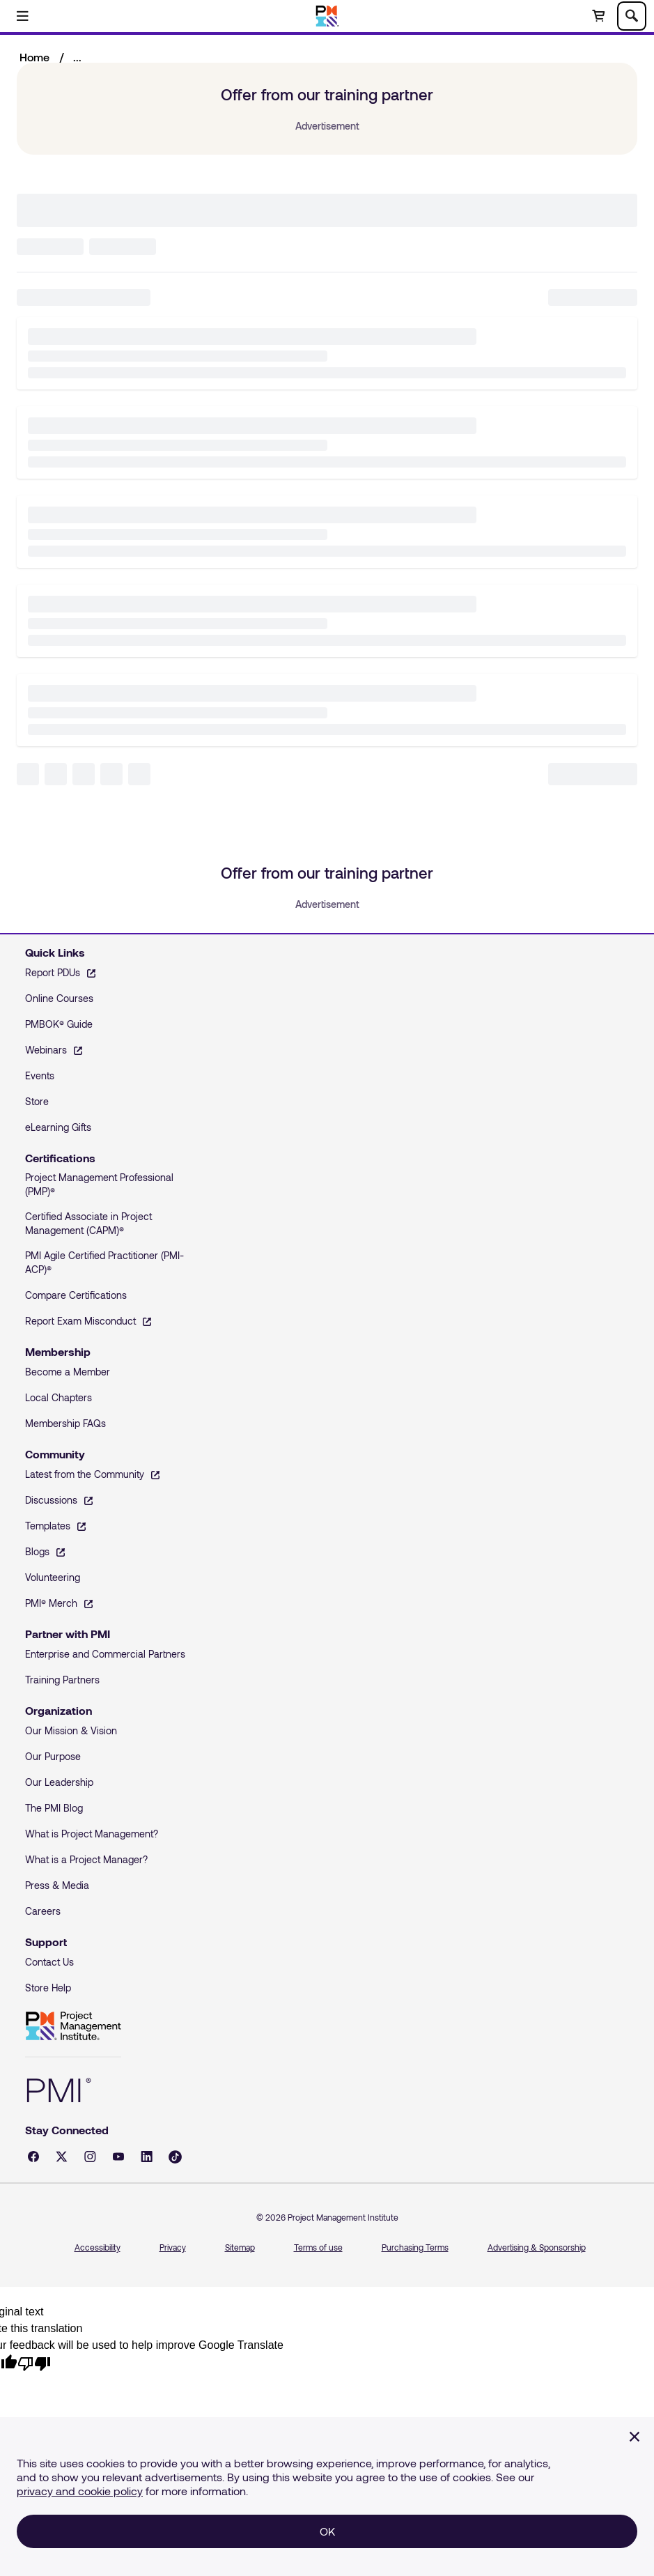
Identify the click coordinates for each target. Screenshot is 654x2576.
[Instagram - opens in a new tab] (90, 2156)
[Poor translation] (34, 2362)
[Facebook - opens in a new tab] (33, 2156)
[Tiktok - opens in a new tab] (175, 2157)
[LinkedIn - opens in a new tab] (146, 2156)
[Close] (634, 2436)
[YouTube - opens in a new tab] (118, 2156)
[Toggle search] (632, 16)
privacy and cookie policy (80, 2490)
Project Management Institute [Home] (73, 2026)
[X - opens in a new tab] (61, 2156)
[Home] (327, 16)
